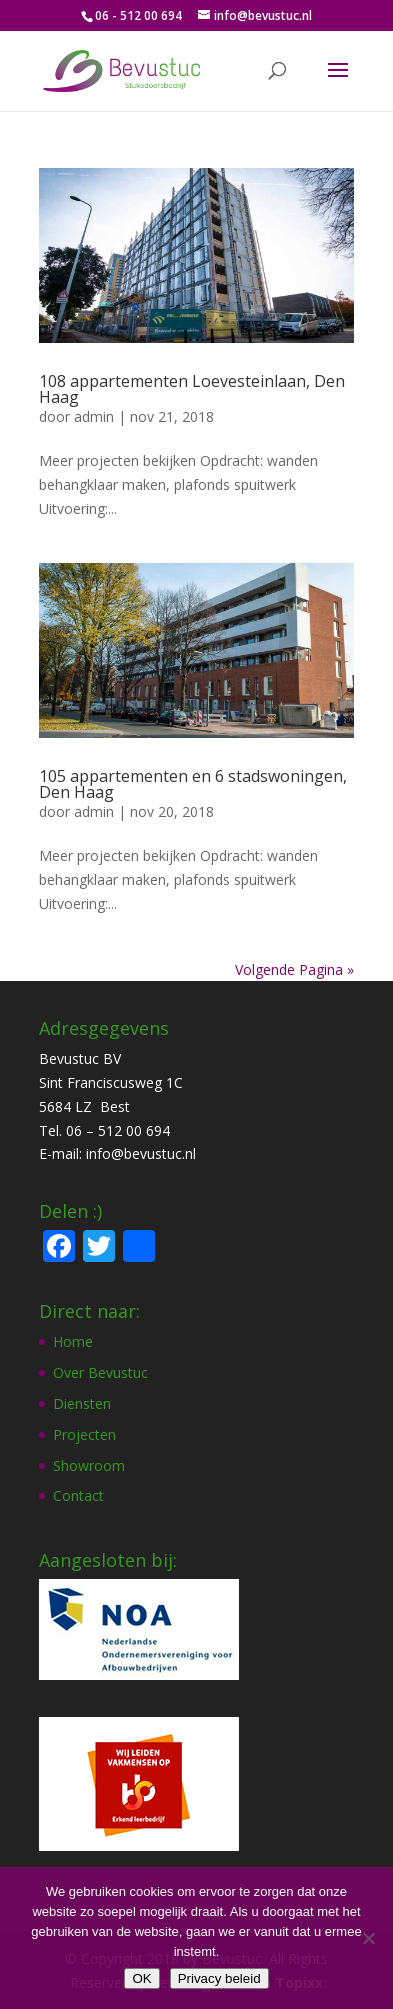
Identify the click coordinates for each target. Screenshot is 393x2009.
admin (94, 416)
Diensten (82, 1403)
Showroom (89, 1465)
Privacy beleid (219, 1978)
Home (73, 1341)
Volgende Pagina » (294, 969)
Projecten (84, 1434)
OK (141, 1978)
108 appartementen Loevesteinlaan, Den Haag (192, 389)
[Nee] (368, 1938)
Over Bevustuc (100, 1372)
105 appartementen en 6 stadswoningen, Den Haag (193, 784)
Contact (78, 1495)
